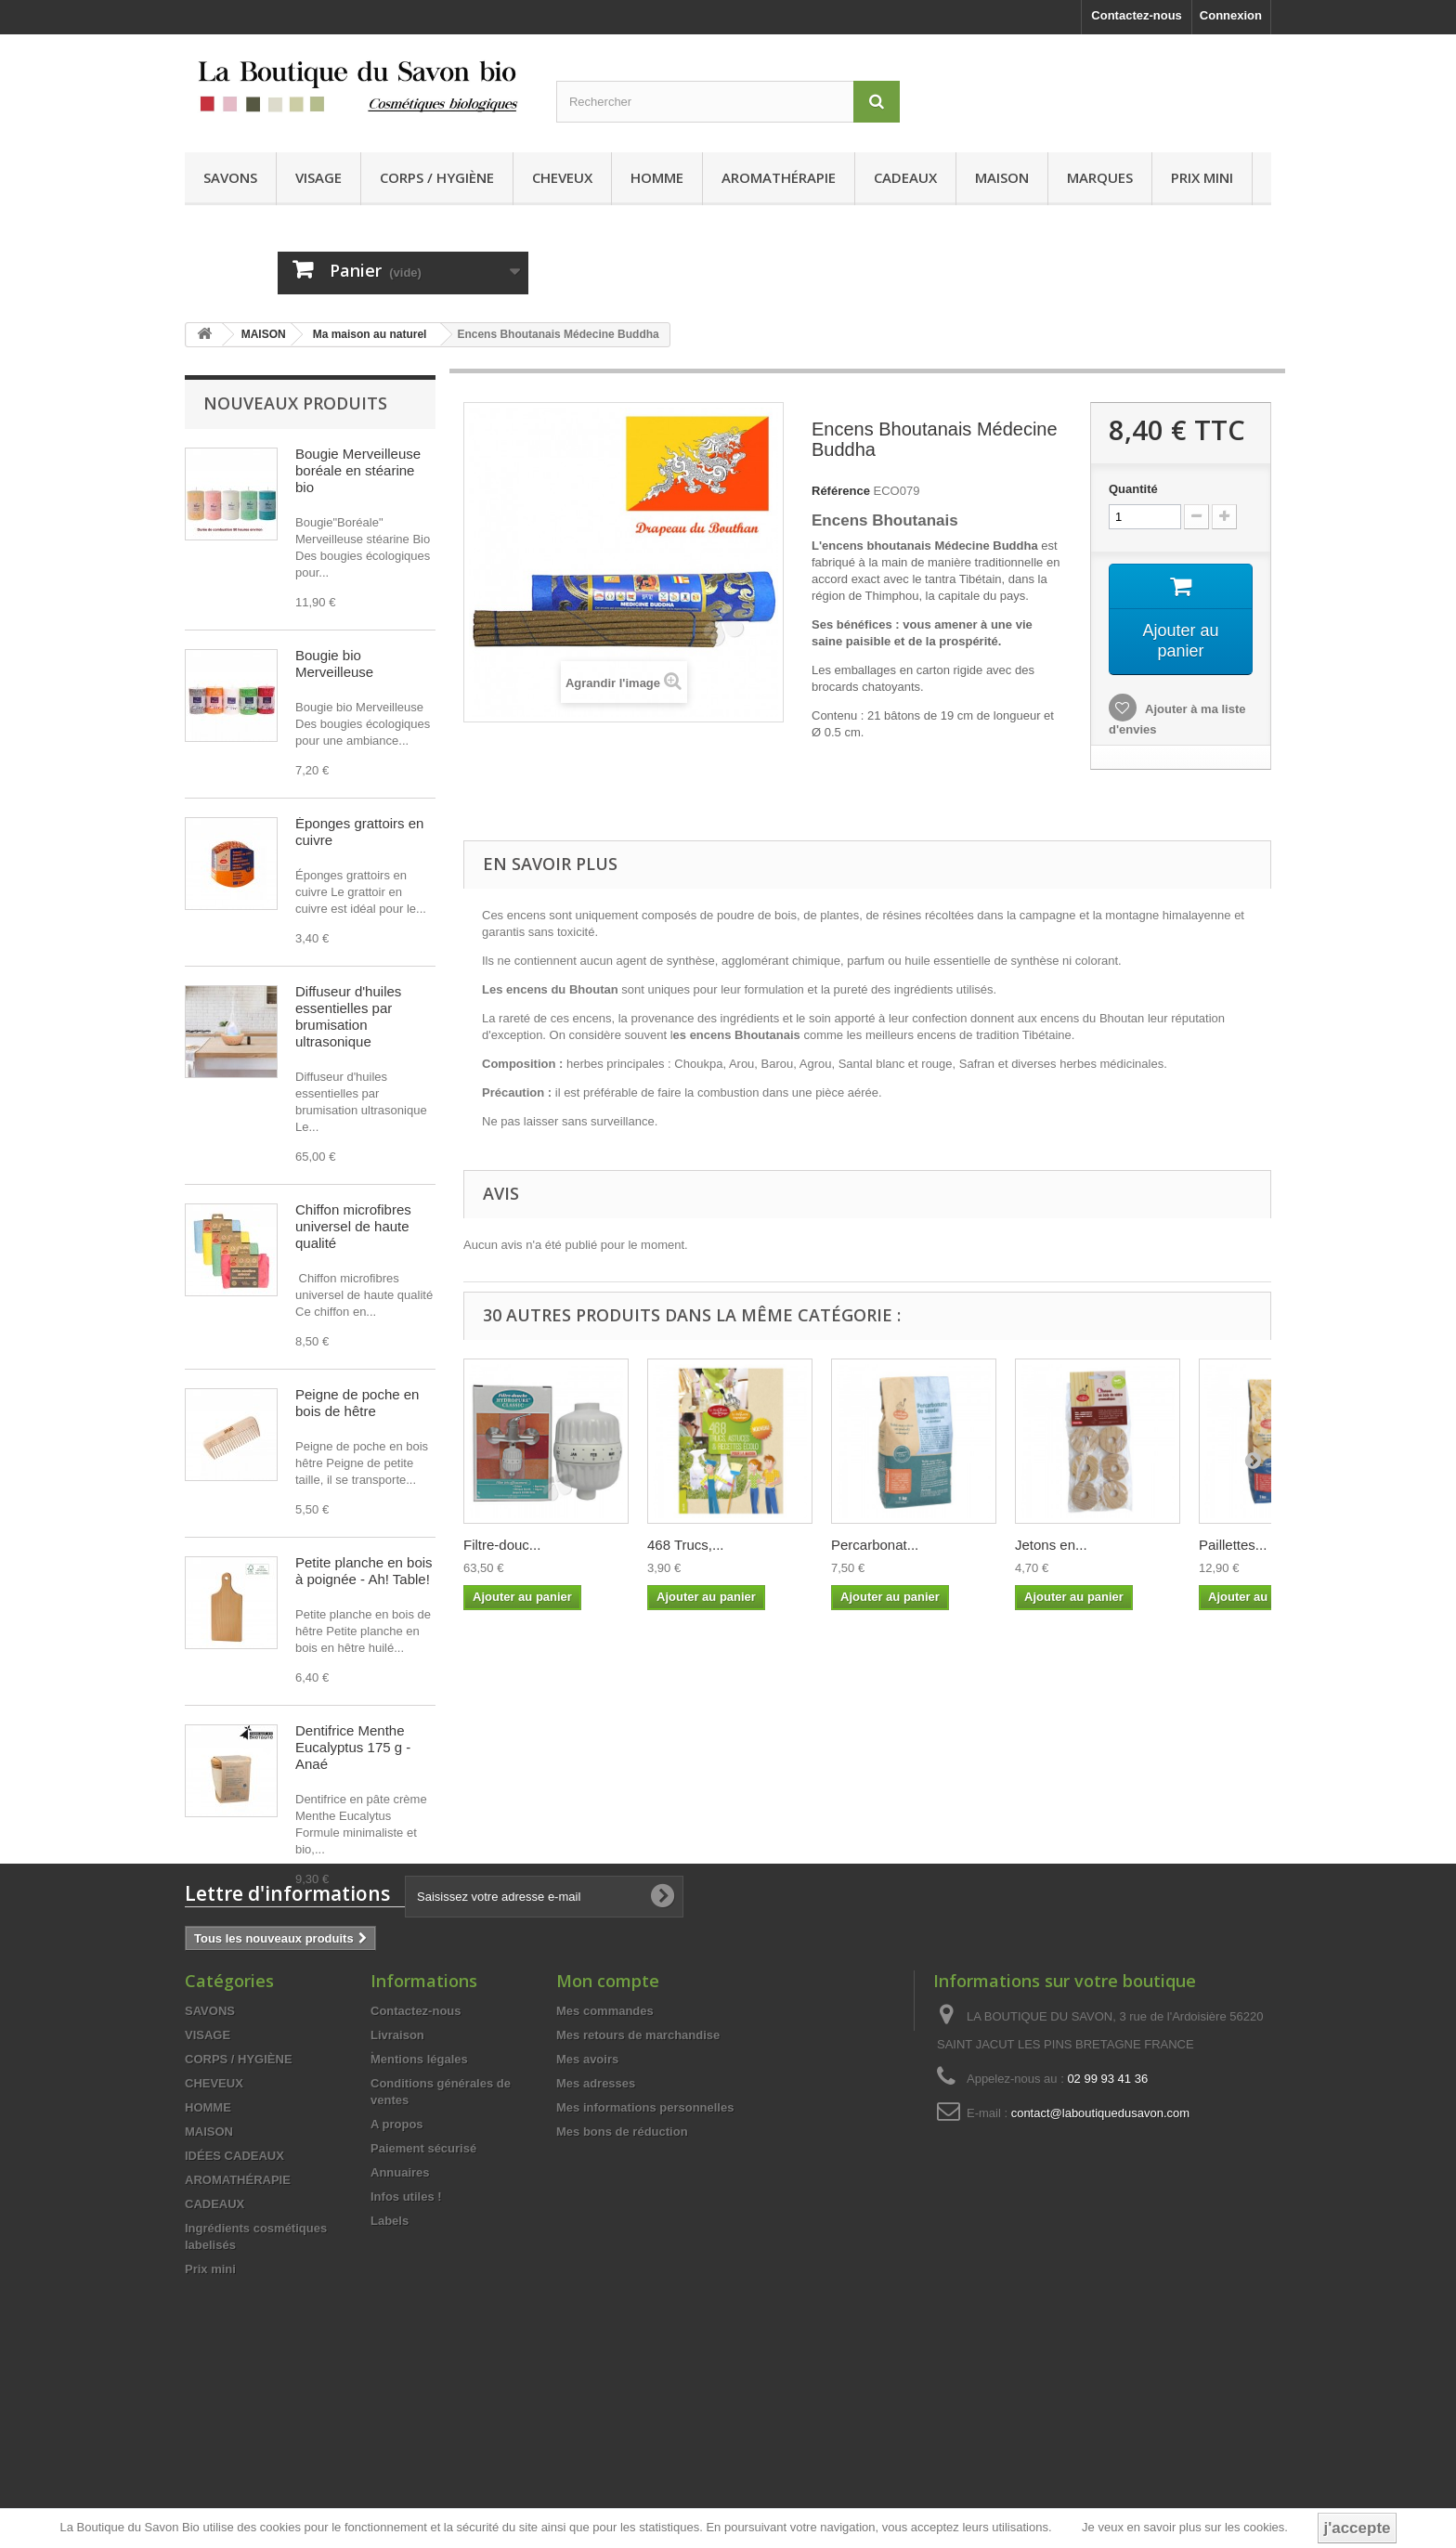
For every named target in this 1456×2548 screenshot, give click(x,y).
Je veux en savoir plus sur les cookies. (1185, 2527)
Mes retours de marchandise (638, 2197)
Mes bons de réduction (622, 2293)
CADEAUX (905, 177)
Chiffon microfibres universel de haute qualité (353, 1226)
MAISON (1002, 177)
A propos (396, 2286)
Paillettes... (1233, 1545)
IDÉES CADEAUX (234, 2317)
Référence (841, 491)
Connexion (1231, 15)
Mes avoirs (587, 2221)
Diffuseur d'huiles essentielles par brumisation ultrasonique (348, 1016)
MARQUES (1100, 177)
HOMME (656, 177)
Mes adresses (595, 2245)
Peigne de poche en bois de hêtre (357, 1402)
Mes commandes (605, 2172)
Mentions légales (419, 2221)
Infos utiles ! (406, 2358)
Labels (389, 2382)
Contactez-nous (1136, 15)
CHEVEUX (562, 177)
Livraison (397, 2197)
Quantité (1133, 489)
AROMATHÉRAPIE (779, 177)
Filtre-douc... (501, 1545)
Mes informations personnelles (645, 2269)
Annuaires (400, 2334)
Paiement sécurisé (423, 2310)
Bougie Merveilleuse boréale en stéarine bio (358, 470)
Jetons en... (1051, 1545)
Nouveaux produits (295, 403)
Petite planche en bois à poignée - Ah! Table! (364, 1570)
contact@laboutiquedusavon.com (1100, 2275)
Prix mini (1202, 177)
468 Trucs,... (685, 1545)
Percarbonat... (874, 1545)
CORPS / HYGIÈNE (437, 177)
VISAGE (318, 177)
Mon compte (607, 2142)
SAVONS (230, 177)
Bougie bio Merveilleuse (334, 663)
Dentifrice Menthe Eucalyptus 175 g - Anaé (352, 1747)
